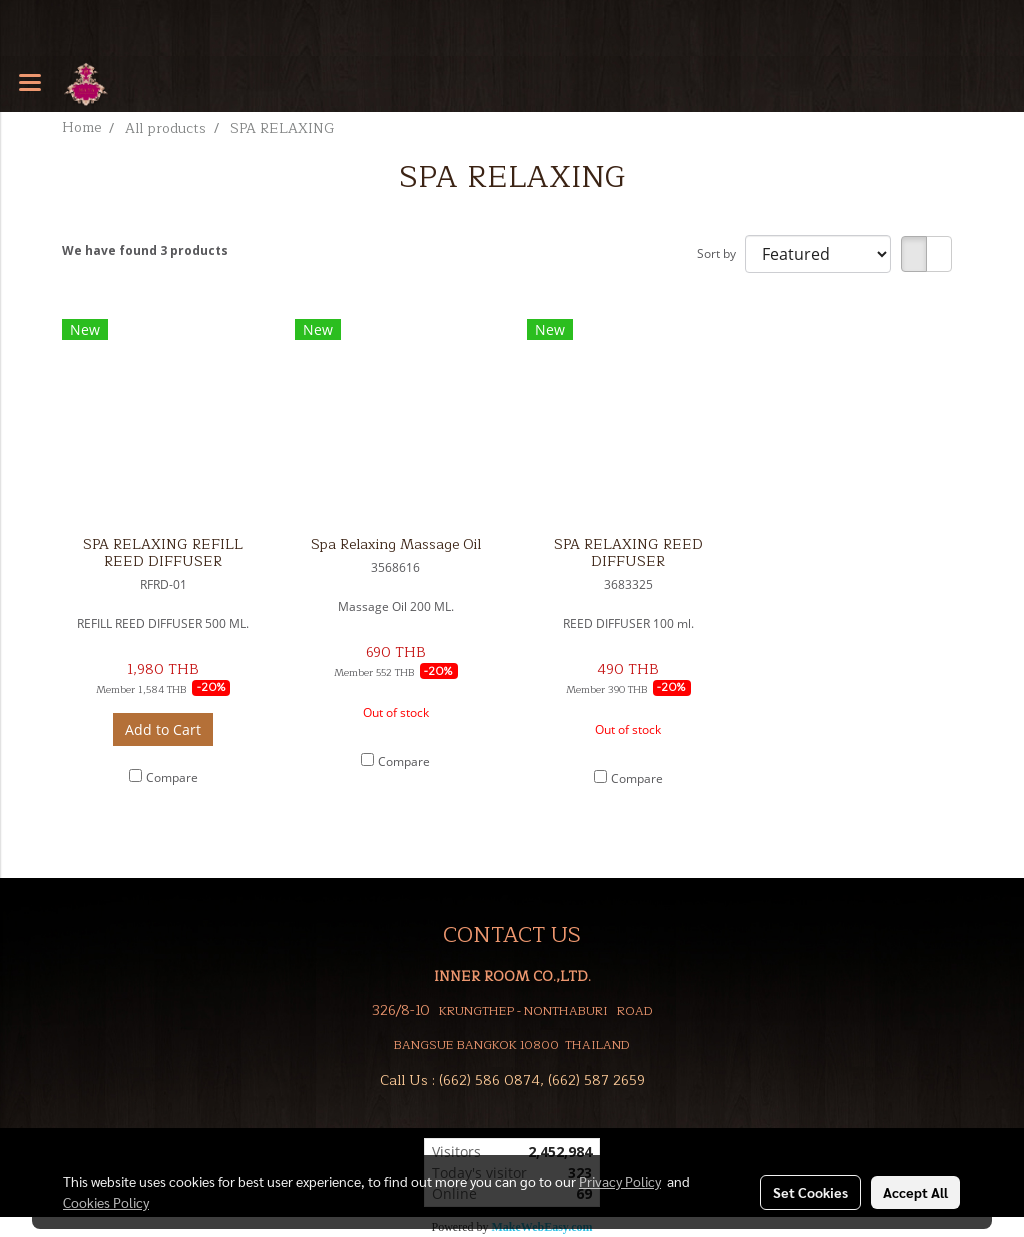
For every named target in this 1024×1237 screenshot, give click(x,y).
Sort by (721, 253)
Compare (172, 777)
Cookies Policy (106, 1202)
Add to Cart (163, 729)
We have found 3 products (145, 250)
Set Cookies (810, 1192)
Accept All (915, 1192)
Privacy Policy (620, 1181)
